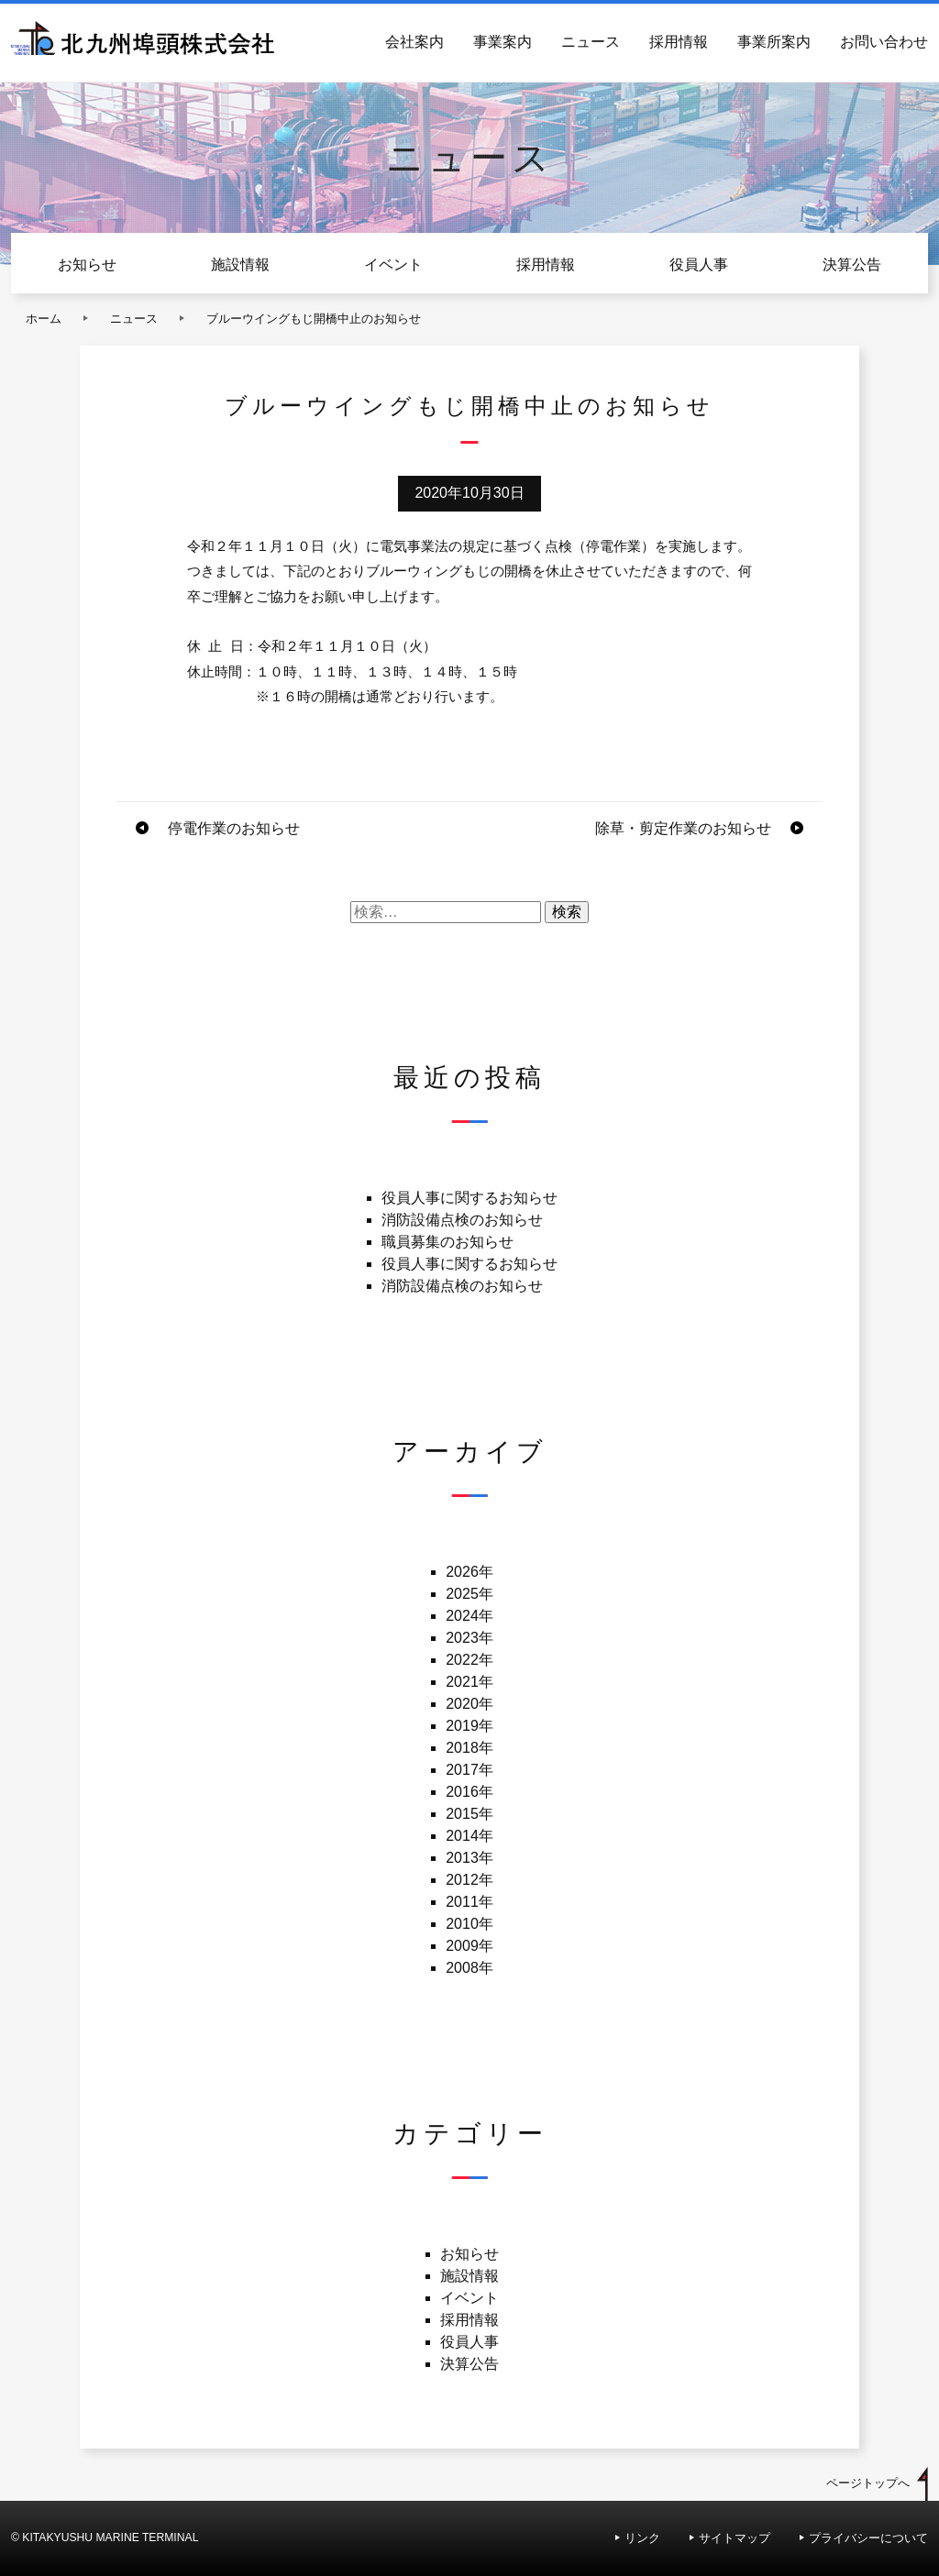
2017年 (469, 1770)
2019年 (469, 1726)
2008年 (469, 1968)
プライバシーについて (868, 2538)
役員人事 (698, 264)
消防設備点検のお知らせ (462, 1219)
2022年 (469, 1660)
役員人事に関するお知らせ (469, 1197)
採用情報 (678, 42)
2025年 (469, 1594)
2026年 (469, 1572)
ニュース (590, 42)
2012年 (469, 1880)
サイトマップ (734, 2538)
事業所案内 (774, 42)
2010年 (469, 1924)
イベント (393, 264)
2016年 (469, 1792)
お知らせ (87, 264)
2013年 (469, 1858)
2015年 (469, 1814)
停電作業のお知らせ (234, 828)
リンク (642, 2538)
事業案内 (502, 42)
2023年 (469, 1638)
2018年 (469, 1748)
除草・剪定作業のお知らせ (683, 828)
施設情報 (240, 264)
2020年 (469, 1704)
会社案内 (414, 42)
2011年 (469, 1902)
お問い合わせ (884, 42)
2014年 (469, 1836)
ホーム (43, 318)
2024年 (469, 1616)
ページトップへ (868, 2483)
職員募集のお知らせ (447, 1241)
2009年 (469, 1946)
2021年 (469, 1682)
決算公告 (852, 264)
